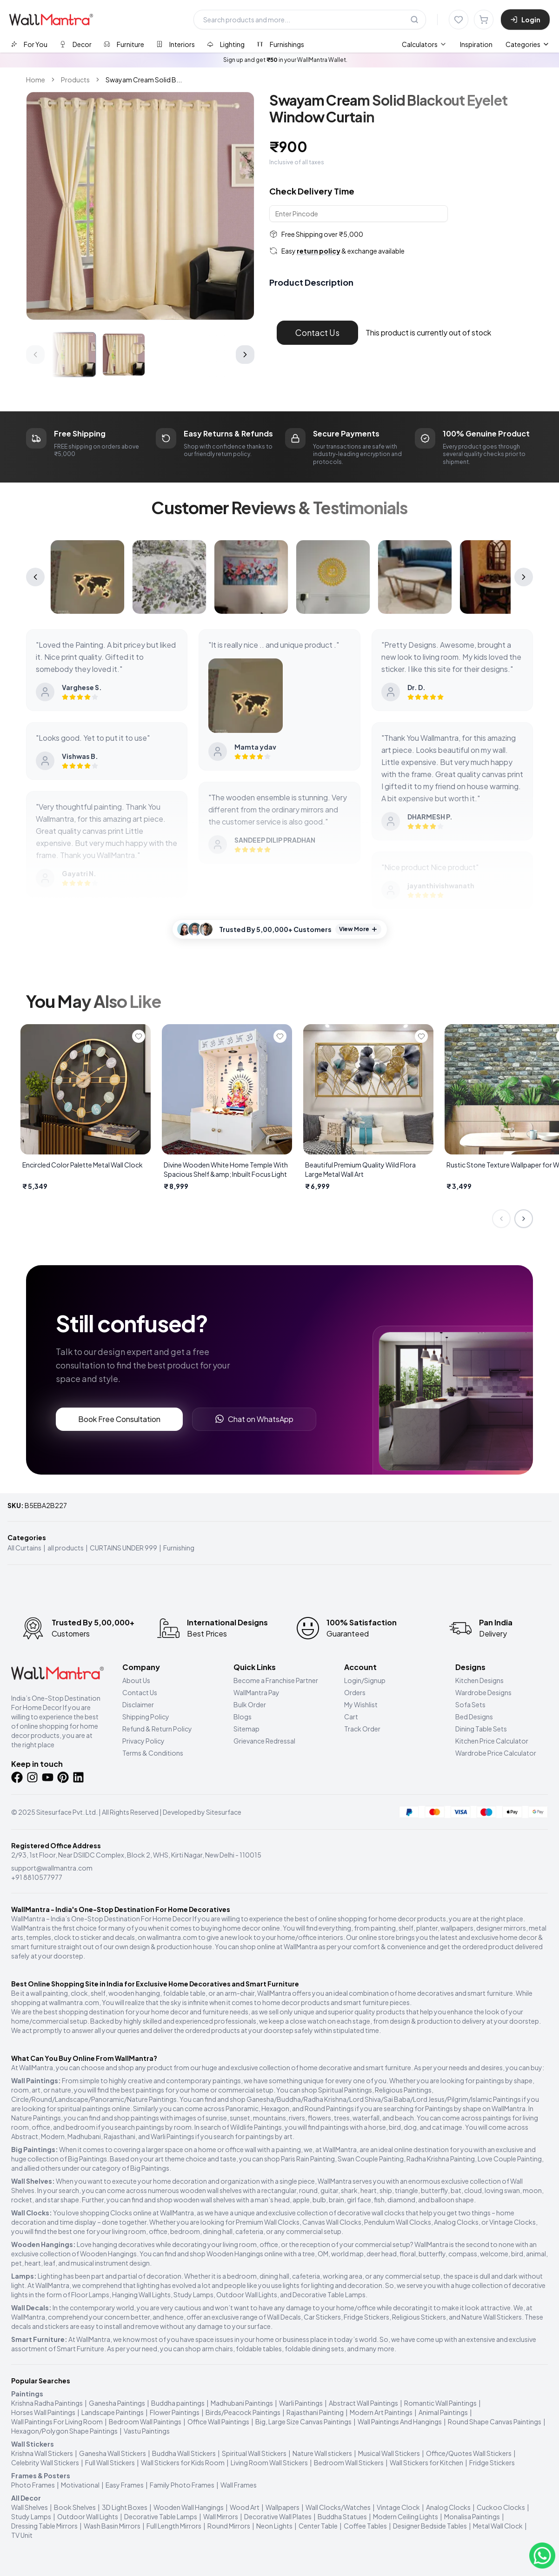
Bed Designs (474, 1716)
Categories (528, 44)
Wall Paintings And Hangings (400, 2421)
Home (35, 79)
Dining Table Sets (481, 1728)
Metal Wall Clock (498, 2526)
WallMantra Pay (256, 1692)
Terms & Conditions (152, 1753)
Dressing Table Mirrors (44, 2526)
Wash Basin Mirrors (112, 2526)
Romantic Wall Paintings (440, 2403)
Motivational (80, 2485)
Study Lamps (31, 2516)
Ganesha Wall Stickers (112, 2453)
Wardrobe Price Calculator (495, 1753)
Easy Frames (125, 2485)
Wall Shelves (29, 2507)
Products (75, 79)
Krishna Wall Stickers (42, 2453)
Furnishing (178, 1547)
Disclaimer (138, 1704)
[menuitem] (424, 44)
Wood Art (245, 2507)
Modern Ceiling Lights (405, 2516)
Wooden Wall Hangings (188, 2507)
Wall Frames (238, 2485)
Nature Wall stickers (322, 2453)
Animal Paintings (443, 2412)
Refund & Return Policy (157, 1728)
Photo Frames (33, 2485)
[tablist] (157, 44)
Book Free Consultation (119, 1419)
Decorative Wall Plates (278, 2516)
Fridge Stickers (492, 2462)
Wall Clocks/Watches (338, 2507)
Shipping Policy (145, 1716)
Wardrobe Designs (483, 1692)
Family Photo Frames (182, 2485)
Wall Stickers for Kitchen (426, 2462)
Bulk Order (249, 1704)
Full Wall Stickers (110, 2462)
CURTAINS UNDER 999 (123, 1547)
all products (65, 1547)
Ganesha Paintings (117, 2403)
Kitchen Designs (479, 1680)
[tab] (29, 44)
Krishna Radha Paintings (47, 2403)
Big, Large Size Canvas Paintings (303, 2421)
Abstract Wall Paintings (363, 2403)
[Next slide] (523, 1218)
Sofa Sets (470, 1704)
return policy (318, 251)
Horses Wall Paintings (43, 2412)
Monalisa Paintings (472, 2516)
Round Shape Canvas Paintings (494, 2421)
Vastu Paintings (147, 2431)
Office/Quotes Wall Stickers (469, 2453)
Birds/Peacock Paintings (243, 2412)
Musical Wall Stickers (389, 2453)
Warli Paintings (301, 2403)
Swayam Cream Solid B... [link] (144, 79)
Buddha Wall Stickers (184, 2453)
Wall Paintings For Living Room (57, 2421)
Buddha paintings (178, 2403)
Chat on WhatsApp (254, 1419)
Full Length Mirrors (173, 2526)
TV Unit (22, 2535)
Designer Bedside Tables (430, 2526)
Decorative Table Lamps (160, 2516)
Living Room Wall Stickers (269, 2462)
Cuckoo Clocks (501, 2507)
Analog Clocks (448, 2507)
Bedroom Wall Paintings (145, 2421)
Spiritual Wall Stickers (254, 2453)
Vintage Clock (398, 2507)
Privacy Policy (143, 1741)
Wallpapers (282, 2507)
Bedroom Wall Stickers (349, 2462)
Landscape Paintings (112, 2412)
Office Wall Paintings (218, 2421)
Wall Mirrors (220, 2516)
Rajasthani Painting (315, 2412)
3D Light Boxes (124, 2507)
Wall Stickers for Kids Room (183, 2462)
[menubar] (447, 44)
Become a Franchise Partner (275, 1680)
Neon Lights (274, 2526)
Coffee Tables (365, 2526)
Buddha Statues (342, 2516)
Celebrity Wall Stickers (45, 2462)
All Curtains (24, 1547)
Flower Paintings (175, 2412)
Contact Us (317, 332)
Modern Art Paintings (381, 2412)
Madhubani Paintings (242, 2403)
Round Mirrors (228, 2526)
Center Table (318, 2526)
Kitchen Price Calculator (491, 1741)
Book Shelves (75, 2507)
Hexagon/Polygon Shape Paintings (64, 2431)
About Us (136, 1680)
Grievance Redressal (264, 1741)
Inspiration (476, 44)
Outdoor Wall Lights (87, 2516)
